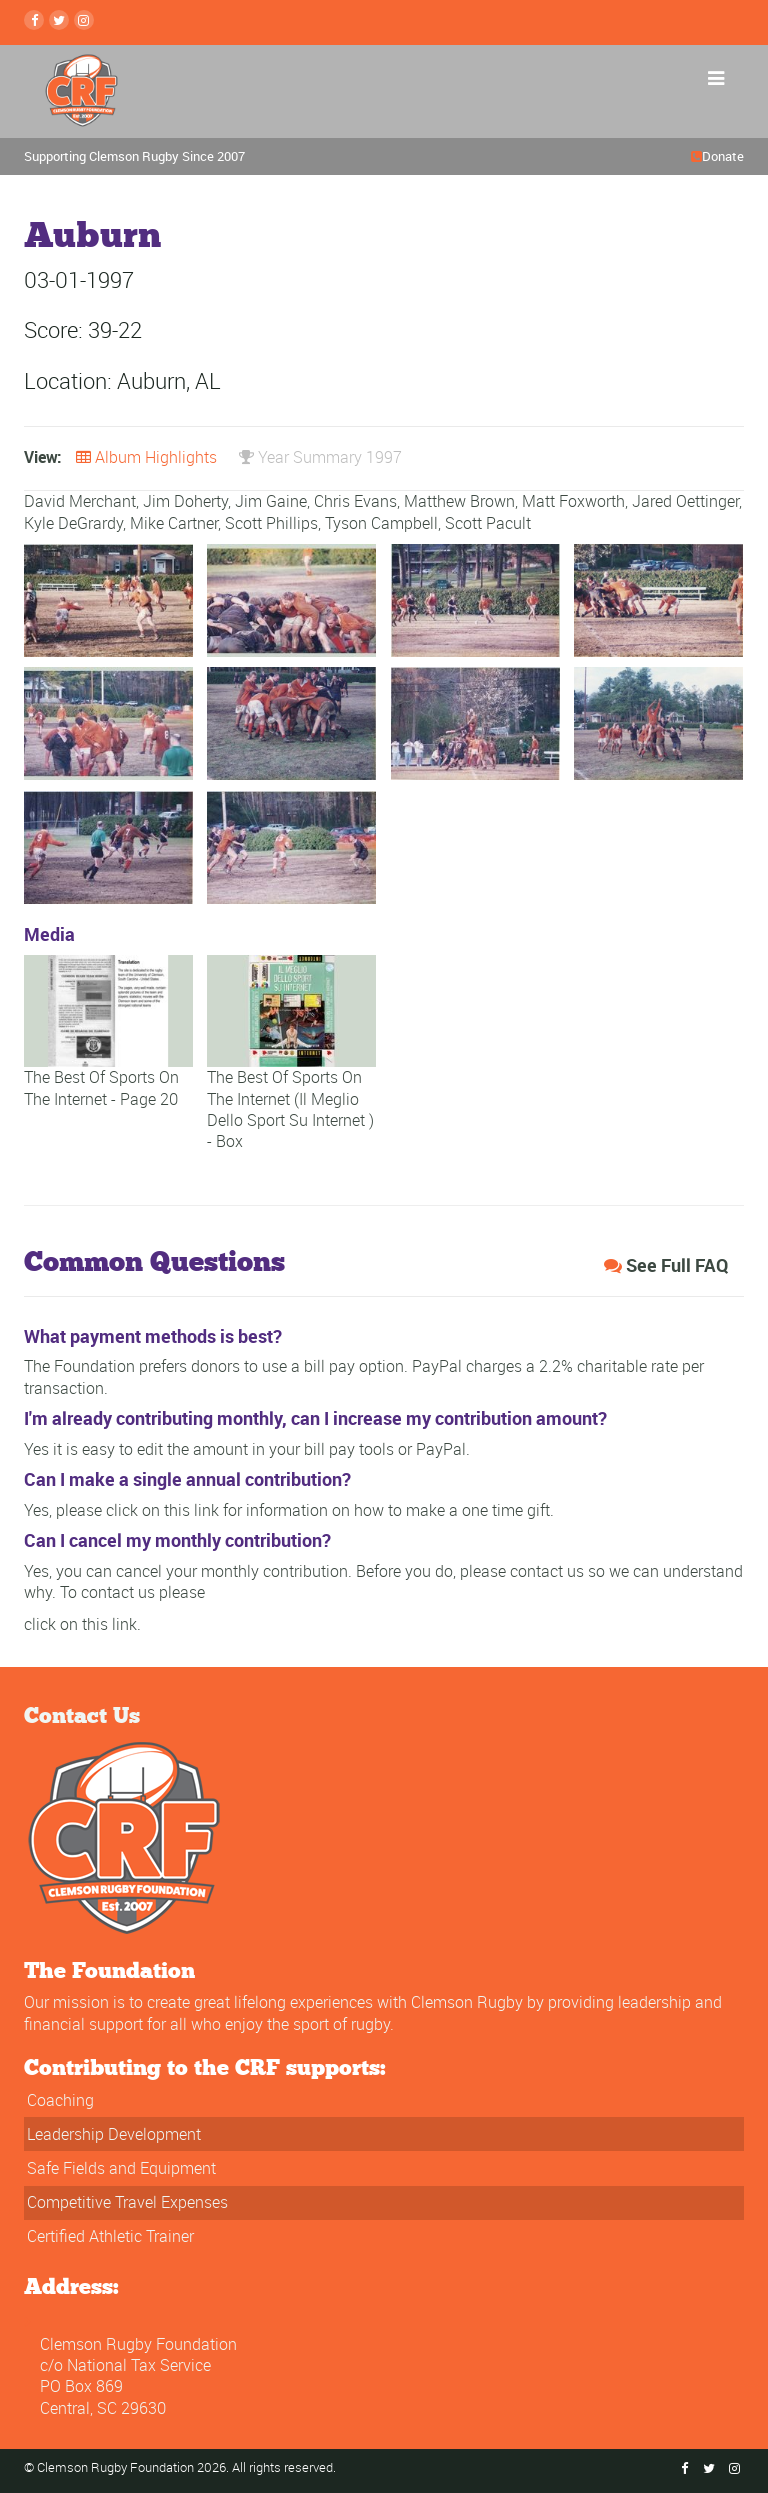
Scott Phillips (271, 523)
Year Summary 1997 (320, 457)
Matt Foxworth (573, 501)
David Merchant (80, 501)
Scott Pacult (488, 523)
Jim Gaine (271, 501)
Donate (723, 156)
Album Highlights (146, 457)
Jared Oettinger (685, 501)
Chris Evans (355, 501)
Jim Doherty (185, 501)
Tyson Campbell (381, 523)
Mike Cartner (174, 523)
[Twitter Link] (59, 20)
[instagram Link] (84, 20)
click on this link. (82, 1624)
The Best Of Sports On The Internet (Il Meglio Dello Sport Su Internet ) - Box (291, 1075)
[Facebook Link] (34, 20)
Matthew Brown (459, 501)
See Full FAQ (666, 1265)
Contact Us (82, 1714)
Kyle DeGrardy (73, 523)
